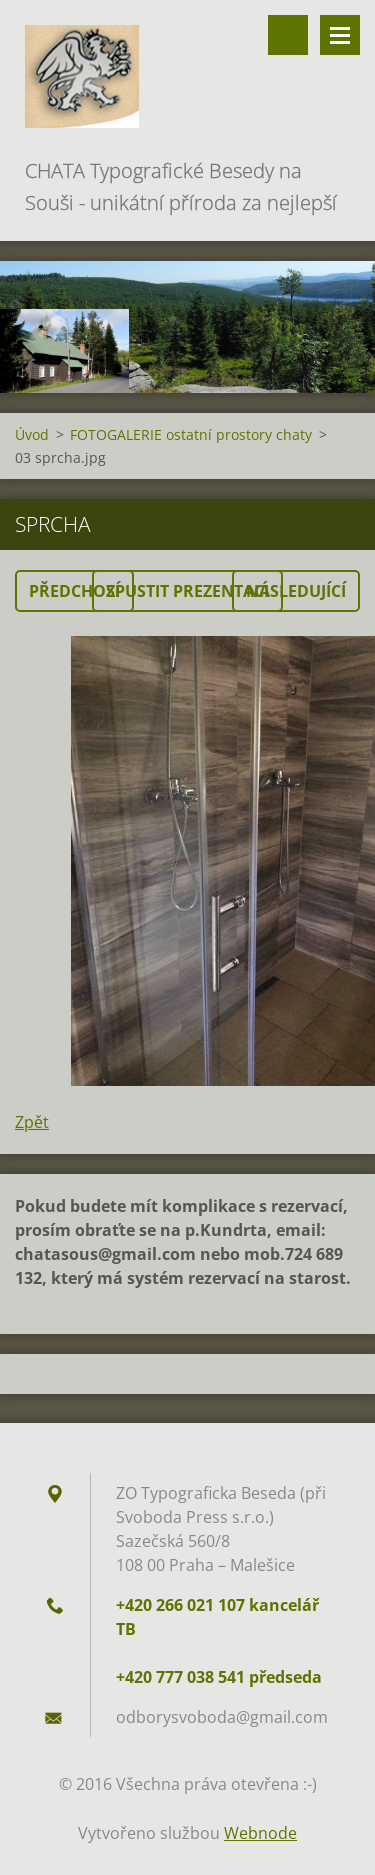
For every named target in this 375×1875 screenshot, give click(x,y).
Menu (340, 35)
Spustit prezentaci (187, 591)
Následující (296, 591)
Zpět (32, 1122)
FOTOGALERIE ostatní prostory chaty (191, 434)
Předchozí (74, 591)
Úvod (32, 434)
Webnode (260, 1833)
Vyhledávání (288, 35)
